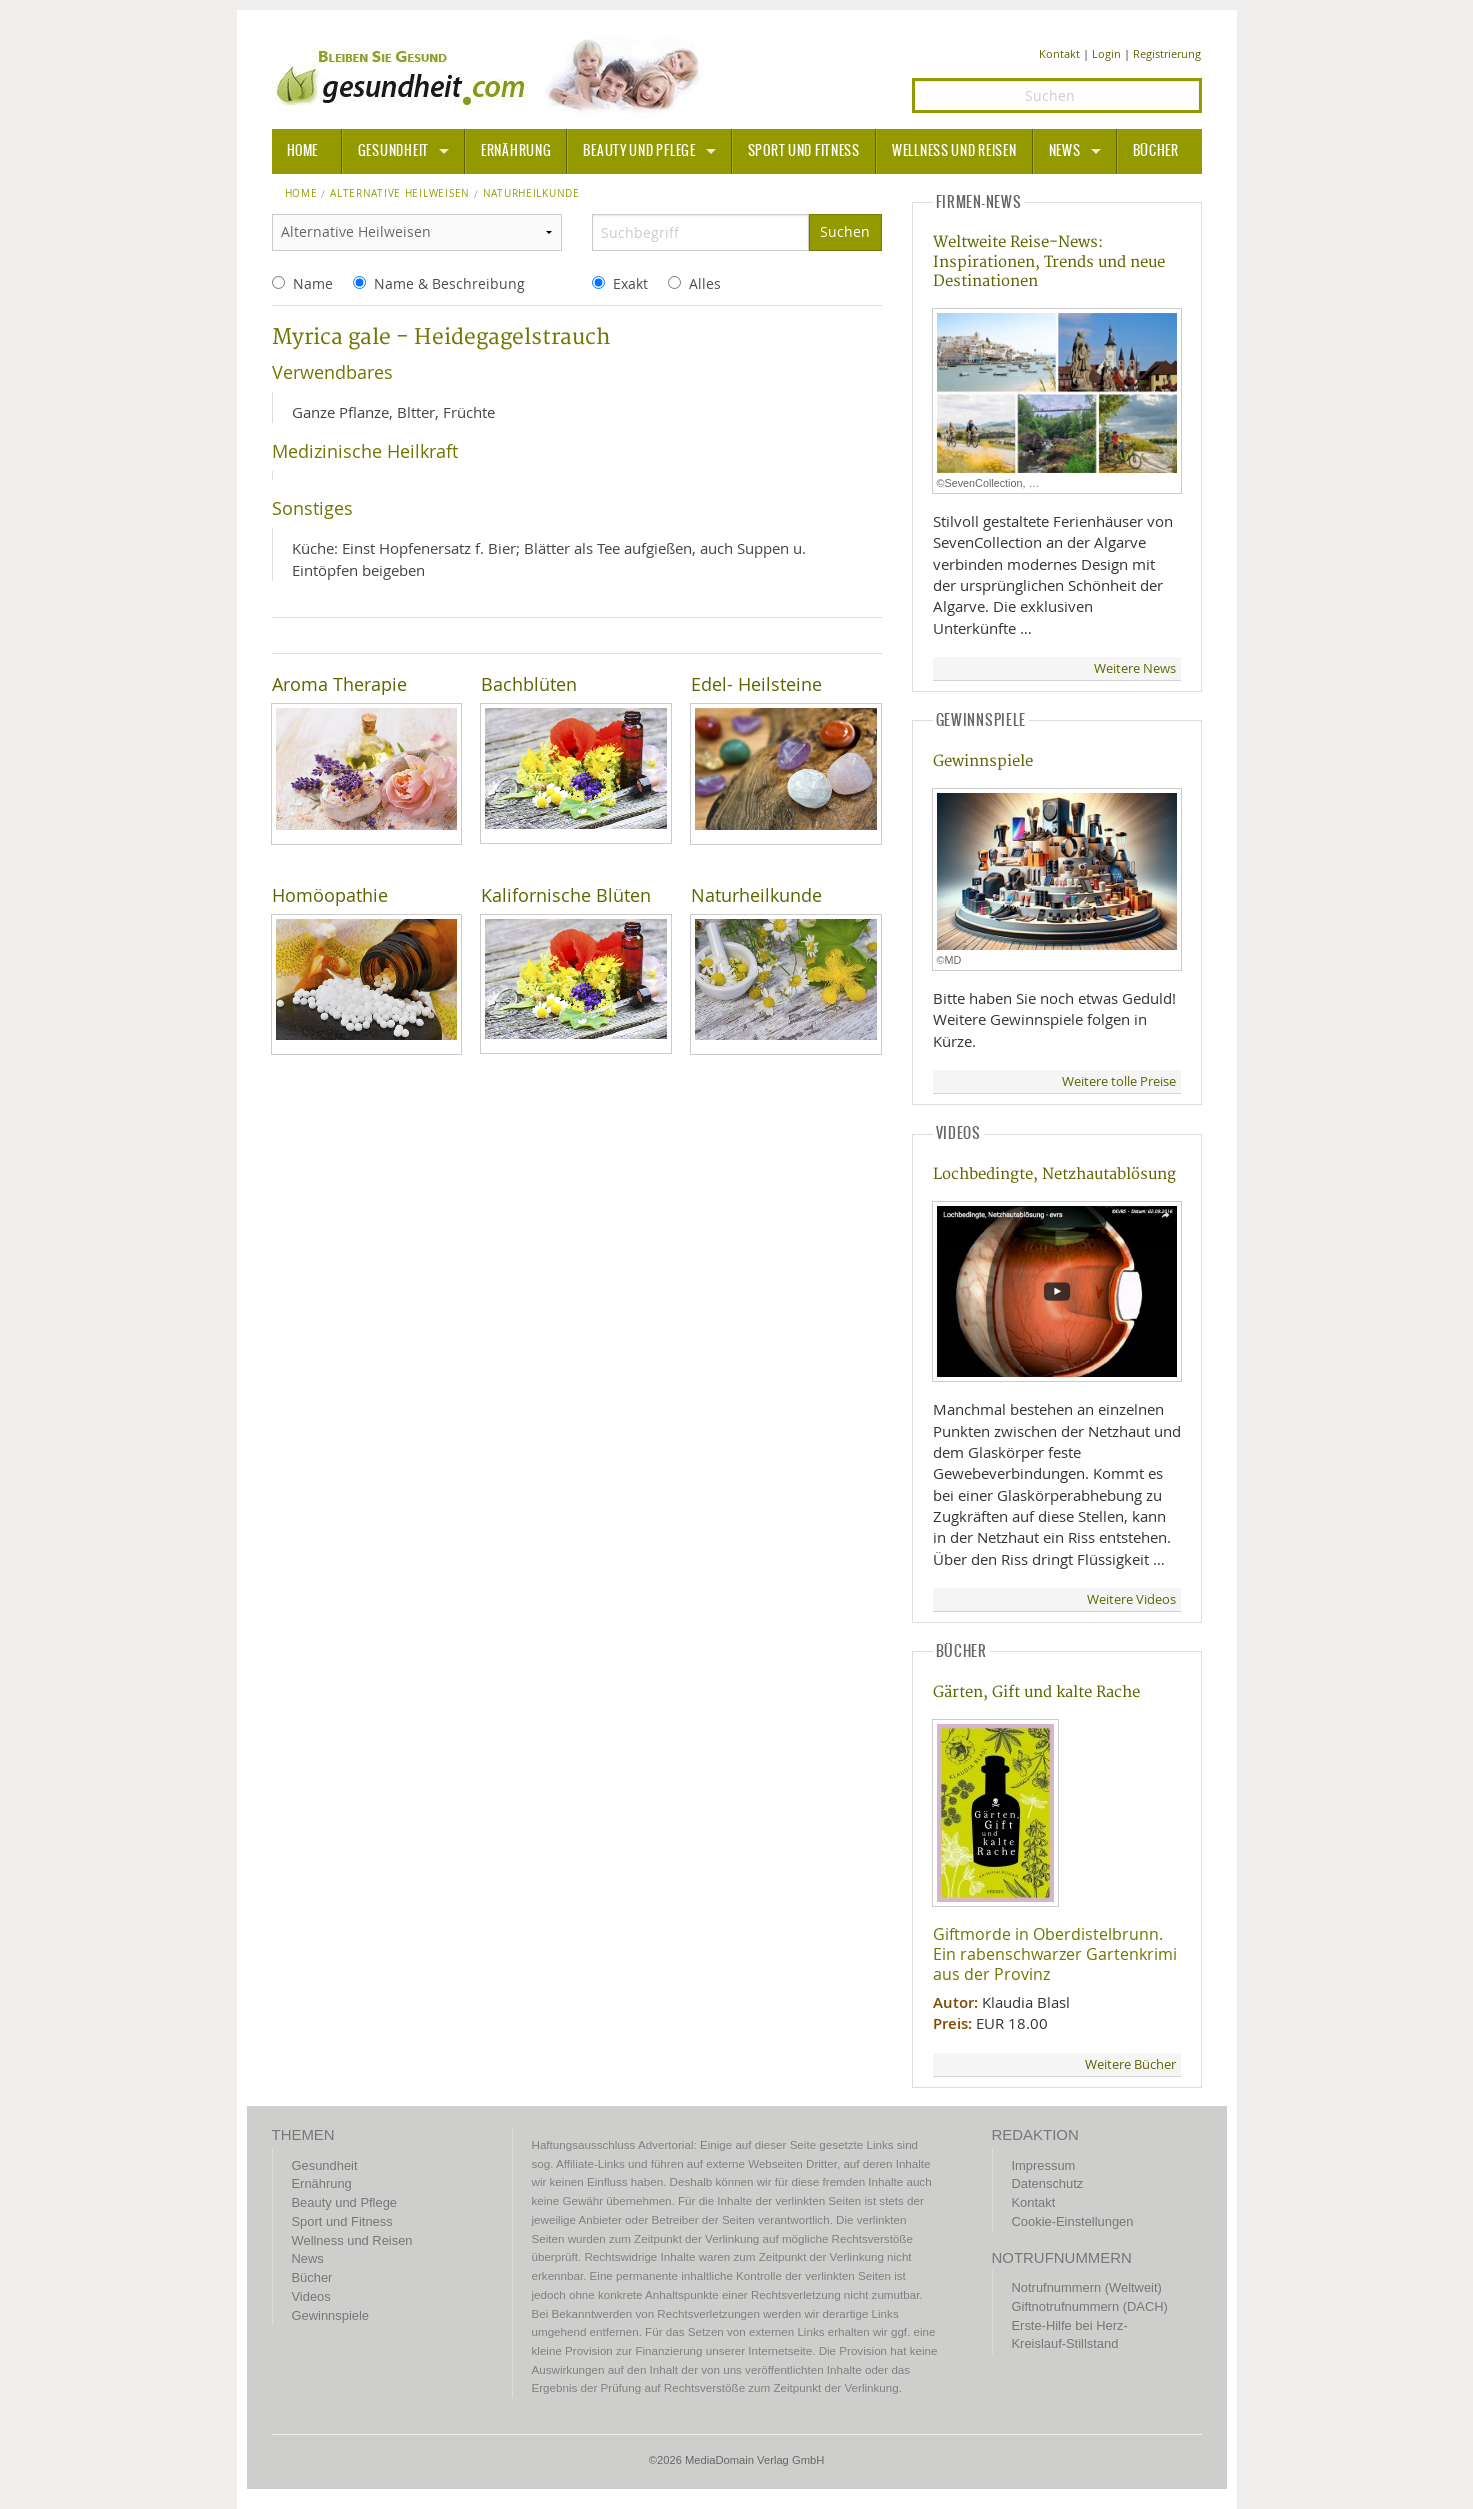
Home (301, 194)
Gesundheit (393, 151)
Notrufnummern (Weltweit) (1087, 2287)
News (1065, 151)
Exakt (630, 283)
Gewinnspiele (983, 761)
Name (313, 283)
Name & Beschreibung (449, 283)
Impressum (1044, 2165)
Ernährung (516, 151)
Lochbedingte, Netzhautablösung (1054, 1174)
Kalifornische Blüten (566, 895)
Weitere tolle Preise (1119, 1081)
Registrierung (1167, 53)
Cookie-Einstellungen (1073, 2221)
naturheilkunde (531, 194)
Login (1106, 53)
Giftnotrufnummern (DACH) (1090, 2306)
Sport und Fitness (804, 151)
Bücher (1156, 151)
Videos (311, 2296)
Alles (705, 283)
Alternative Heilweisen (400, 194)
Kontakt (1059, 53)
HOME (303, 151)
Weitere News (1135, 668)
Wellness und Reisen (954, 151)
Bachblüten (529, 684)
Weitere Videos (1131, 1599)
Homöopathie (330, 895)
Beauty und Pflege (639, 151)
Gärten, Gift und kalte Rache (1036, 1692)
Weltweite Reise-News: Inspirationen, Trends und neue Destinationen (1049, 262)
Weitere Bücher (1130, 2064)
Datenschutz (1048, 2183)
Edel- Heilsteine (756, 684)
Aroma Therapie (339, 684)
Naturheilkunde (756, 895)
